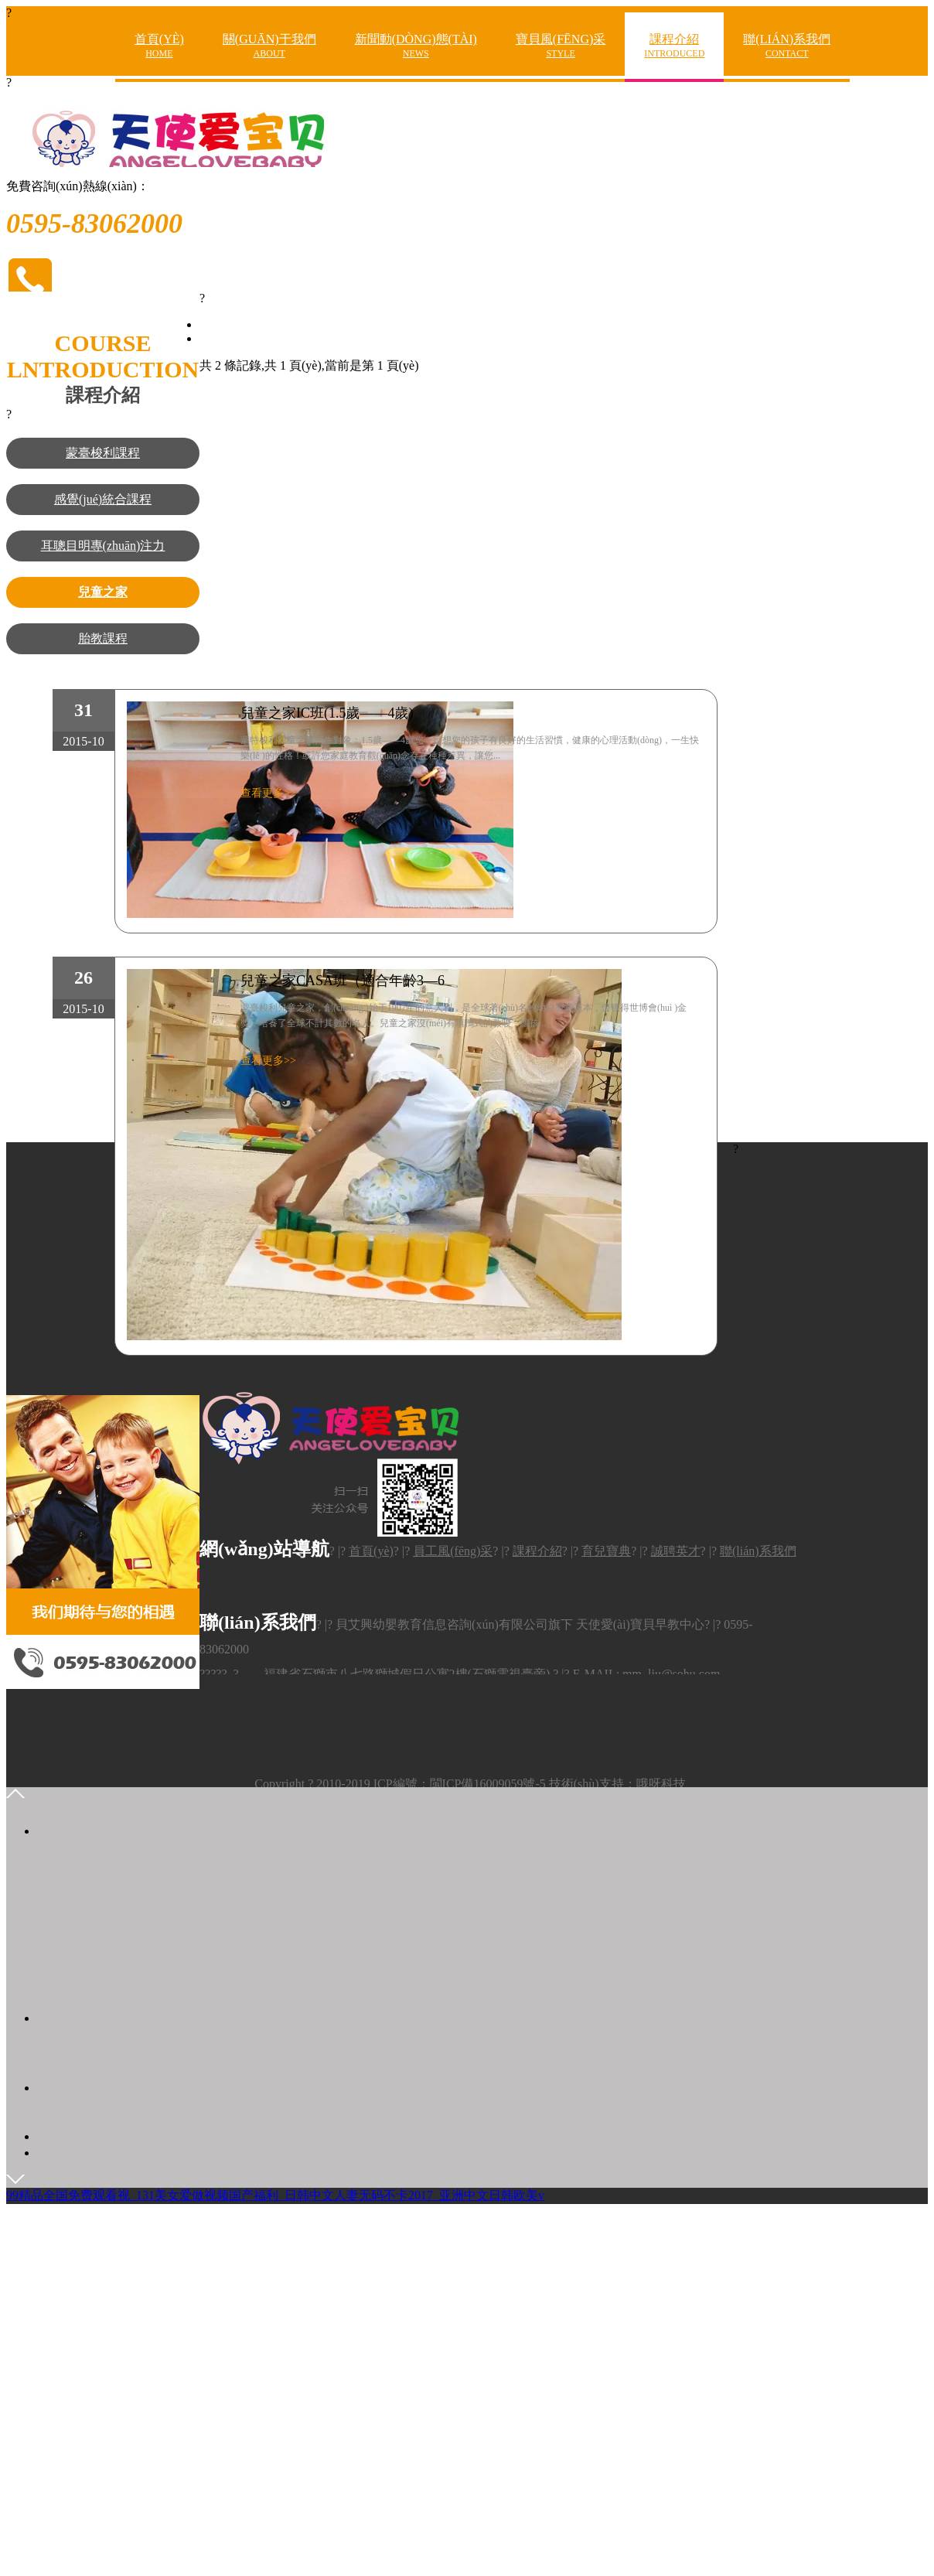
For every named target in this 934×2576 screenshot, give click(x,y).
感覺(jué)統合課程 (103, 499)
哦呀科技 (661, 1783)
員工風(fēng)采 (453, 1551)
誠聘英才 (675, 1551)
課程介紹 (674, 46)
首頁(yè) (159, 46)
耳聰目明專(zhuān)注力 (103, 545)
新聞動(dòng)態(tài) (416, 46)
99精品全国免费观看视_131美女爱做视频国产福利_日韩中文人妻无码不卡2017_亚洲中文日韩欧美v (275, 2195)
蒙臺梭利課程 (103, 452)
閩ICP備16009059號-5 (488, 1783)
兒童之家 (103, 592)
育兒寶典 (606, 1551)
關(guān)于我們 (269, 46)
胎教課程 (103, 638)
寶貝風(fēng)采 (560, 46)
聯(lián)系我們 (786, 46)
